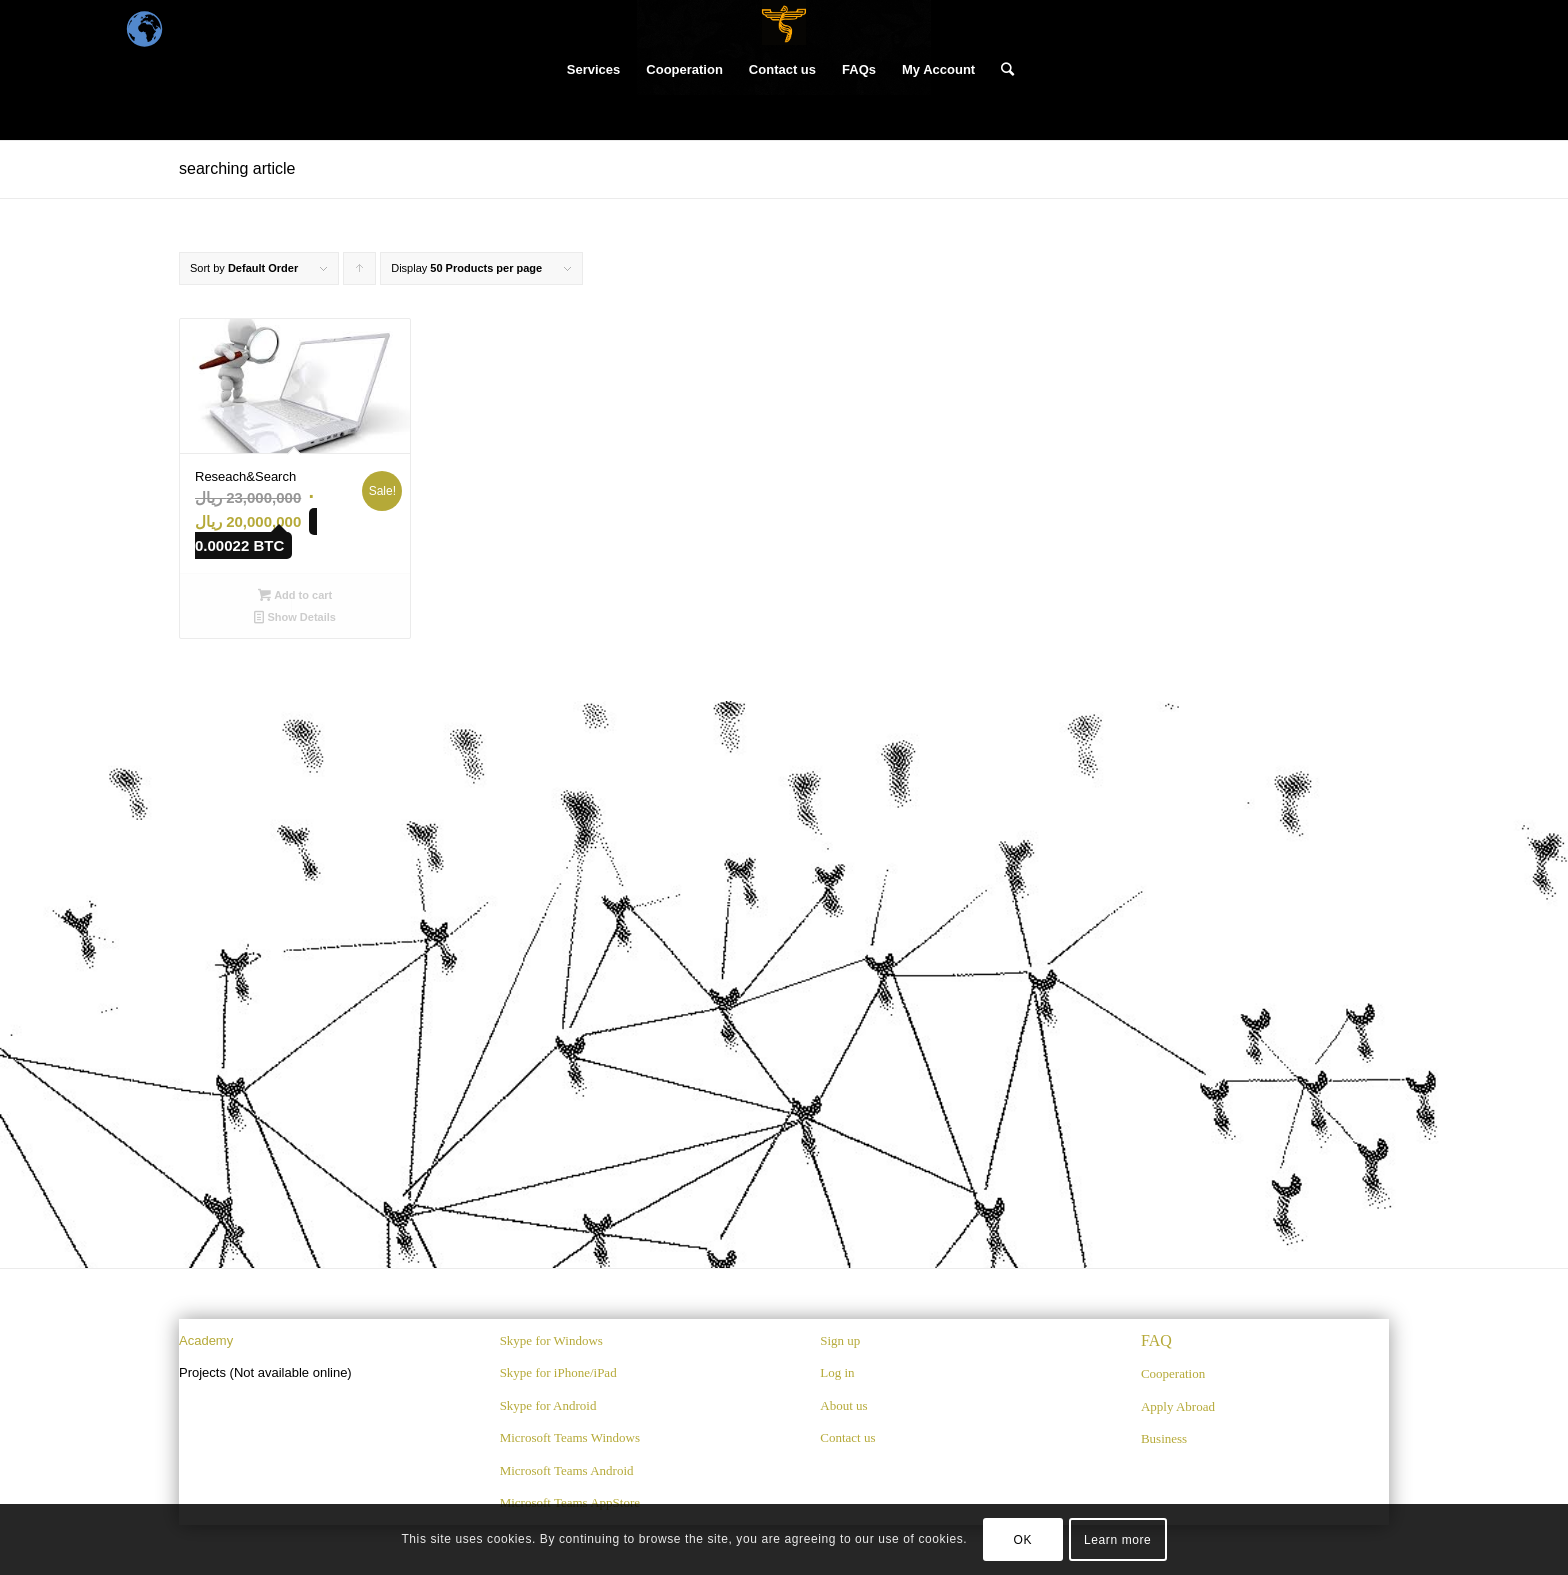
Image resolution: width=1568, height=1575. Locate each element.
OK (1023, 1540)
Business (1164, 1438)
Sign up (840, 1340)
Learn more (1117, 1540)
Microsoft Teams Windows (570, 1437)
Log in (837, 1372)
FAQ (1156, 1340)
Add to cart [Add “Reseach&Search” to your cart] (295, 595)
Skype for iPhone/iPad (558, 1372)
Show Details (295, 617)
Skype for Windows (551, 1340)
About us (843, 1405)
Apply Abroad (1178, 1406)
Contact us (847, 1437)
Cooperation (1173, 1373)
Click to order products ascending (360, 273)
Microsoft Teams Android (567, 1470)
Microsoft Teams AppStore (570, 1502)
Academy (206, 1340)
